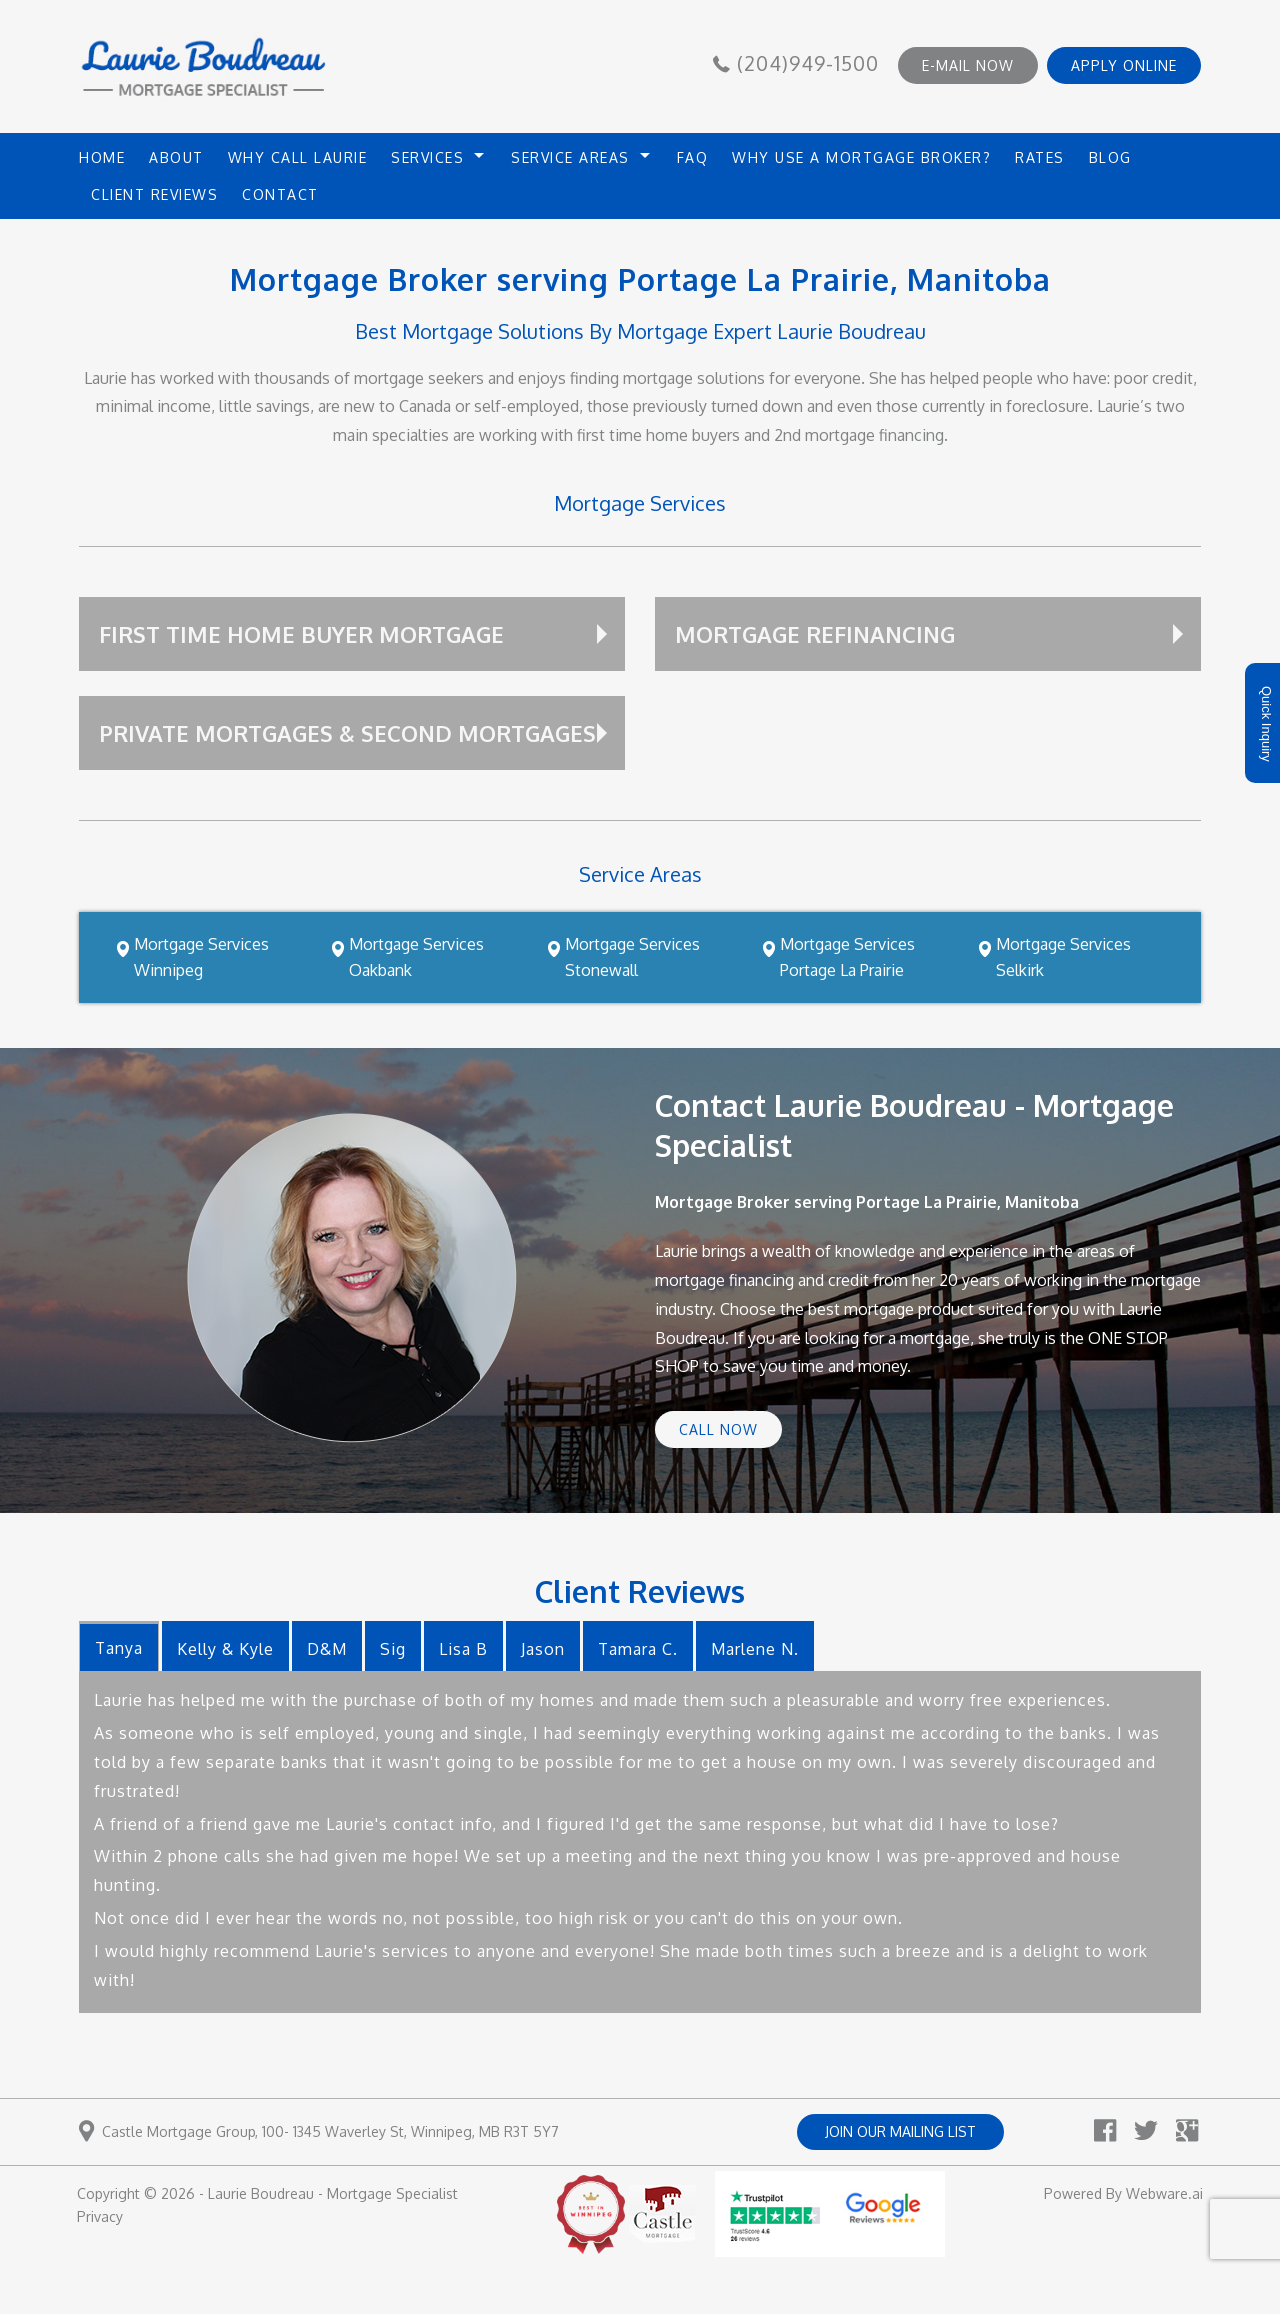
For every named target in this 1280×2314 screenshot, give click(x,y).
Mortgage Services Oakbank (416, 957)
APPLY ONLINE (1124, 65)
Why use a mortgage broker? (861, 157)
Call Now (718, 1429)
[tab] (119, 1646)
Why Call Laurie (298, 157)
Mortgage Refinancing (815, 634)
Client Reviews (154, 194)
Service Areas (570, 157)
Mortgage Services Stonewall (632, 957)
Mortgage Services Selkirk (1063, 957)
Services (427, 157)
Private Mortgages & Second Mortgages (347, 733)
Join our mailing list (900, 2131)
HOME (102, 157)
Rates (1040, 157)
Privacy (100, 2216)
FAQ (693, 157)
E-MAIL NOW (968, 65)
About (176, 157)
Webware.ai (1164, 2193)
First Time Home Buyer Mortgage (301, 634)
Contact (280, 194)
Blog (1110, 157)
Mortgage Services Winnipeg (201, 957)
